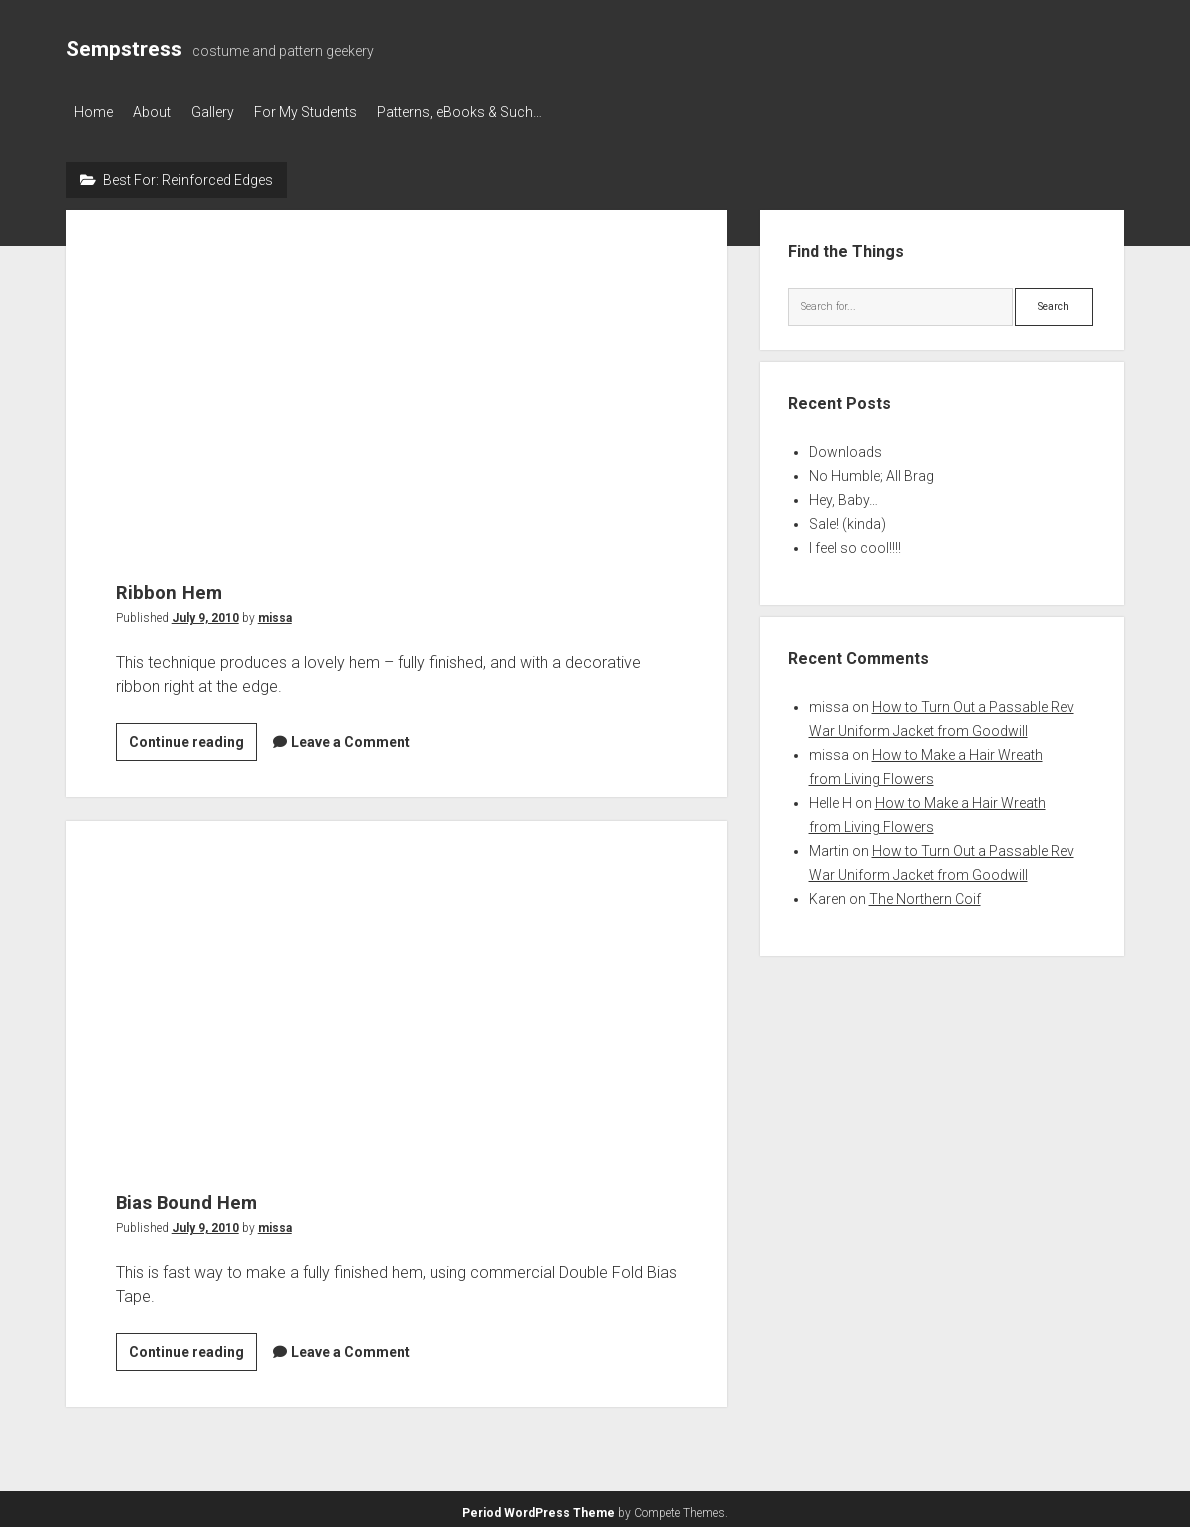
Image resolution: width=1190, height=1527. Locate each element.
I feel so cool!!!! (855, 542)
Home (93, 112)
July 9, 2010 (205, 612)
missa (275, 612)
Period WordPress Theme (538, 1507)
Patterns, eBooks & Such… (499, 112)
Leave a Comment (350, 736)
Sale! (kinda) (847, 518)
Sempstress (124, 49)
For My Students (335, 112)
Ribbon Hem (396, 369)
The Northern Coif (925, 893)
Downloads (845, 446)
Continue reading (193, 739)
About (162, 112)
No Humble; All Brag (871, 470)
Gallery (232, 112)
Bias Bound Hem (396, 980)
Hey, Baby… (843, 494)
